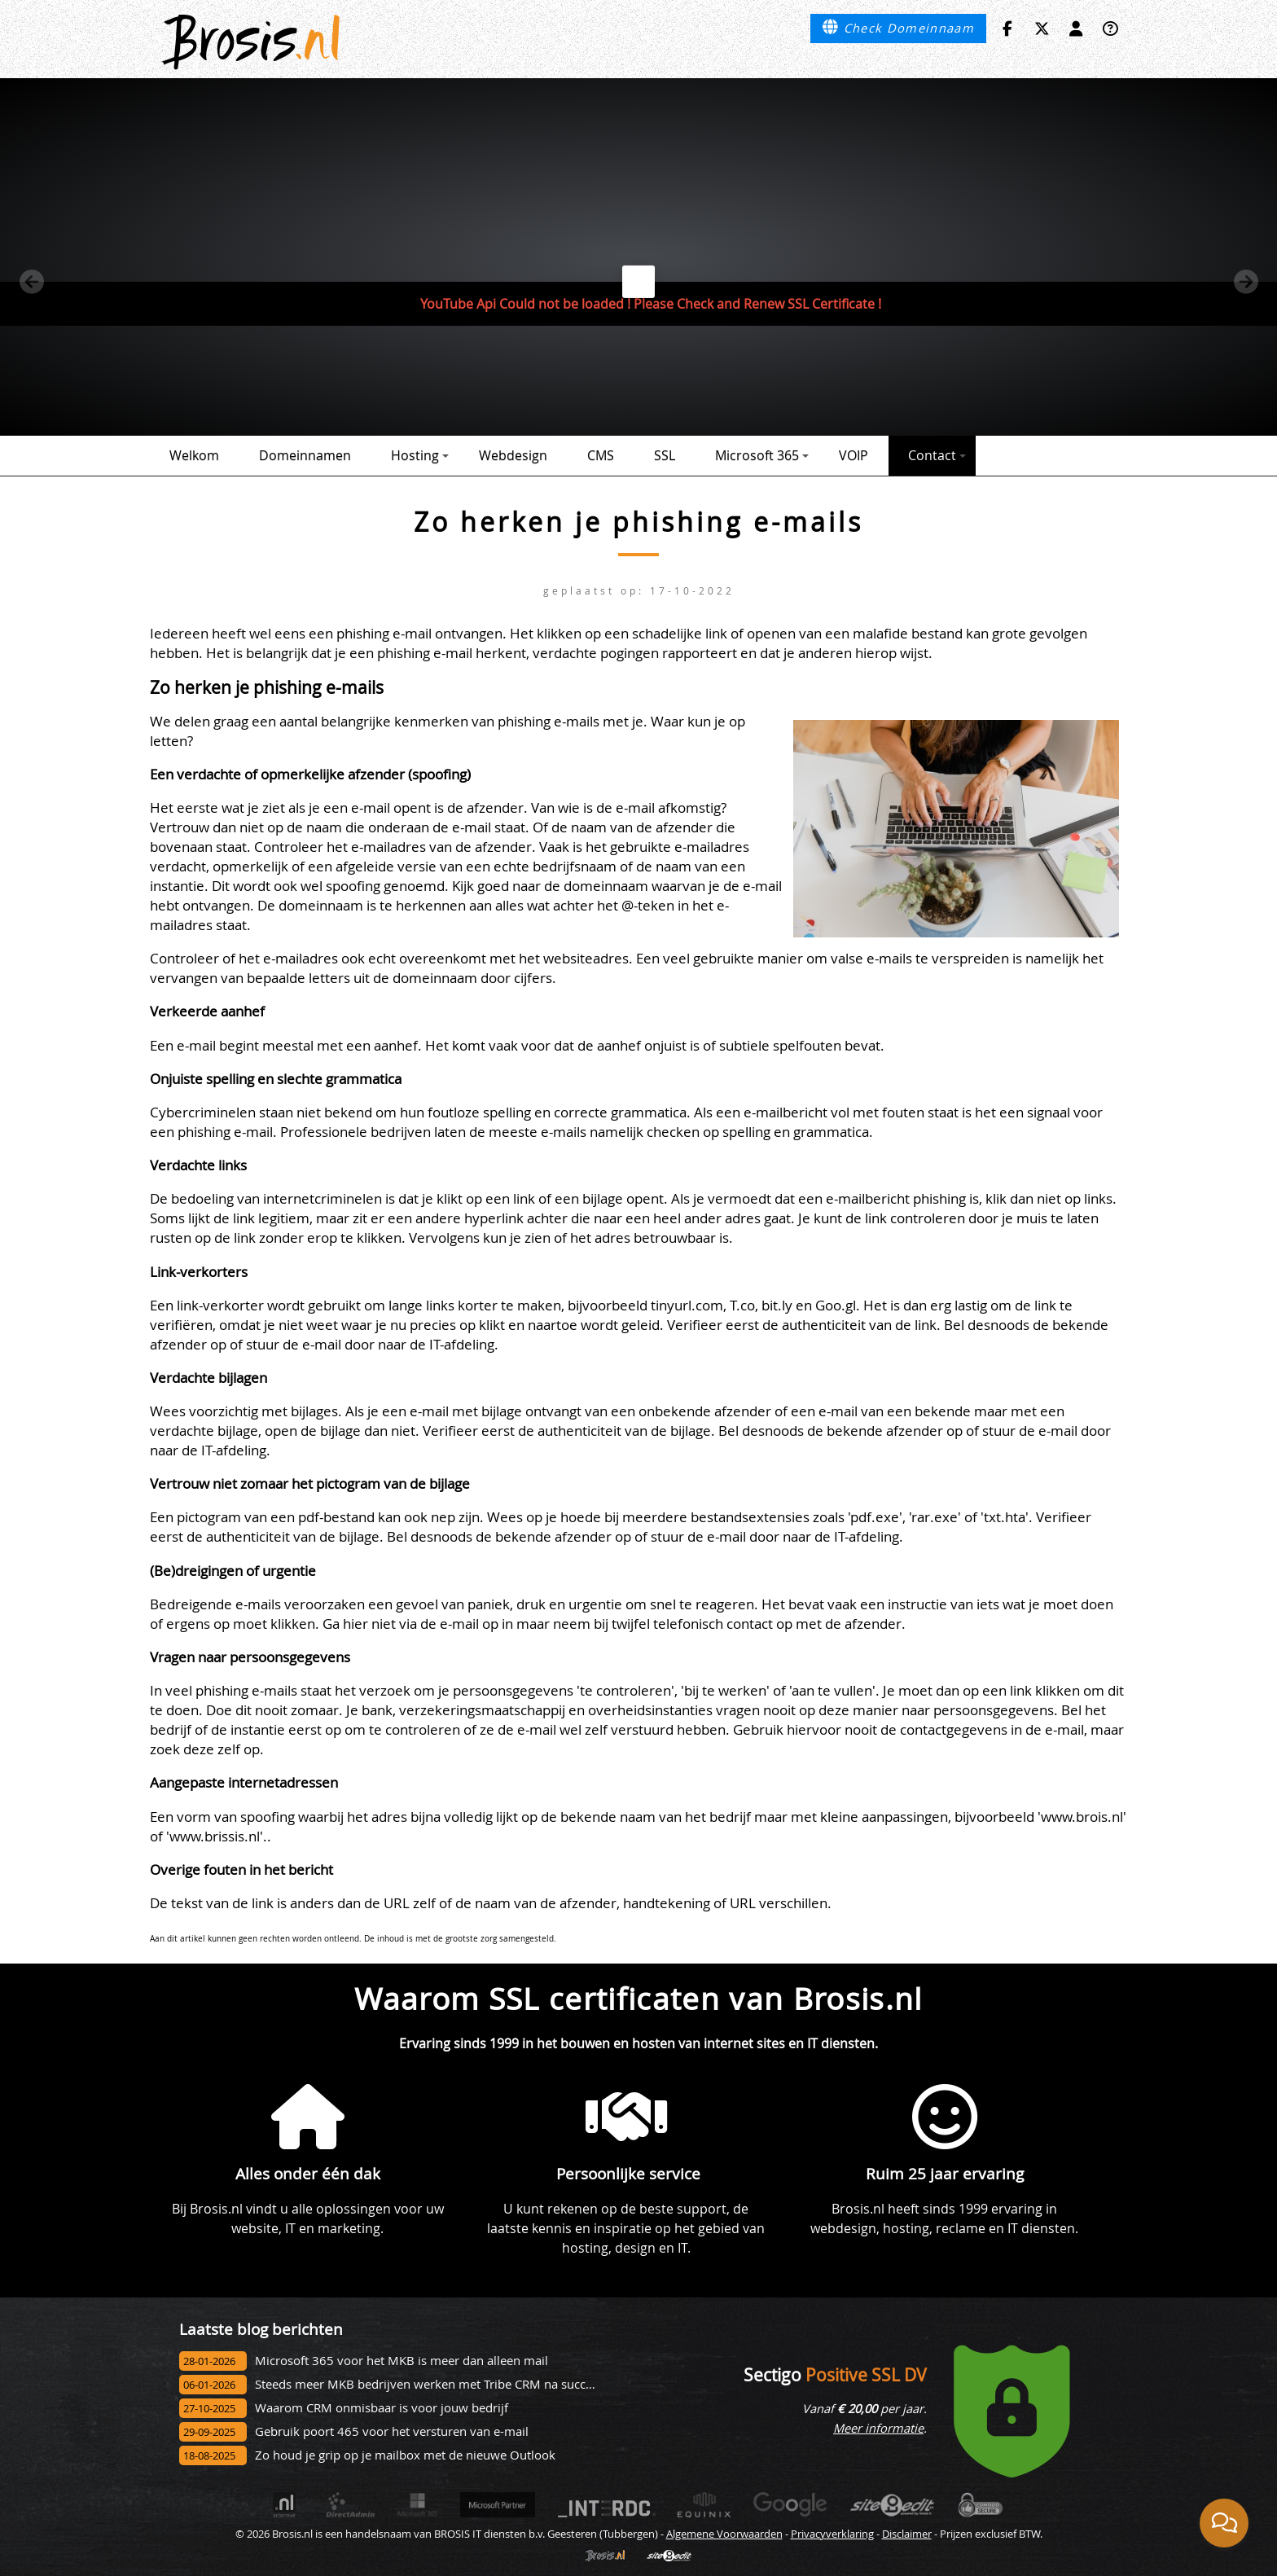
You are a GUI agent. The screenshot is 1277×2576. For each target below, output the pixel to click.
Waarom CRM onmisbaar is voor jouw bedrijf (381, 2408)
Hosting (420, 455)
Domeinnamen (305, 455)
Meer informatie (878, 2428)
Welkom (194, 455)
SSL (664, 455)
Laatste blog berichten (261, 2329)
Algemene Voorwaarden (724, 2533)
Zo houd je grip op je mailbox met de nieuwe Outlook (405, 2455)
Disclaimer (907, 2533)
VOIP (853, 455)
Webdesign (513, 455)
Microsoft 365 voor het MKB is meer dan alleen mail (401, 2360)
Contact (937, 455)
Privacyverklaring (832, 2533)
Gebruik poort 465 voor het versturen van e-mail (392, 2431)
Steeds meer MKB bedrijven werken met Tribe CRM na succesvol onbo (451, 2384)
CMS (600, 455)
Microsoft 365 (762, 455)
